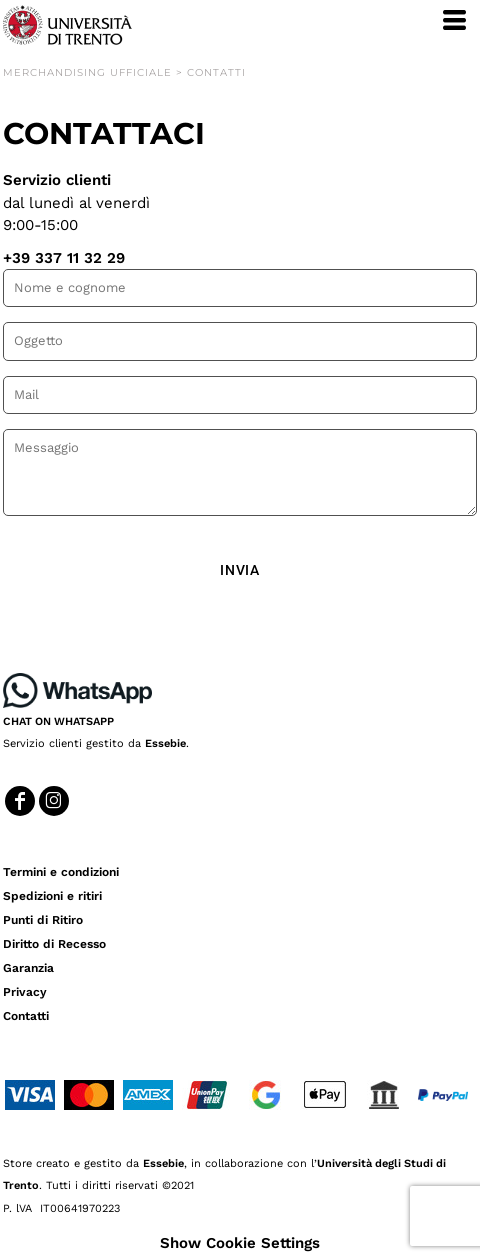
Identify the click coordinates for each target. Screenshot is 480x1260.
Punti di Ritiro (43, 920)
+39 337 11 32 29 (64, 258)
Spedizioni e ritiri (52, 896)
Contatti (26, 1016)
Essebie (165, 743)
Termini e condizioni (61, 872)
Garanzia (28, 968)
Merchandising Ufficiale (87, 72)
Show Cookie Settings (240, 1243)
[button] (77, 690)
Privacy (25, 992)
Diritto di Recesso (54, 944)
